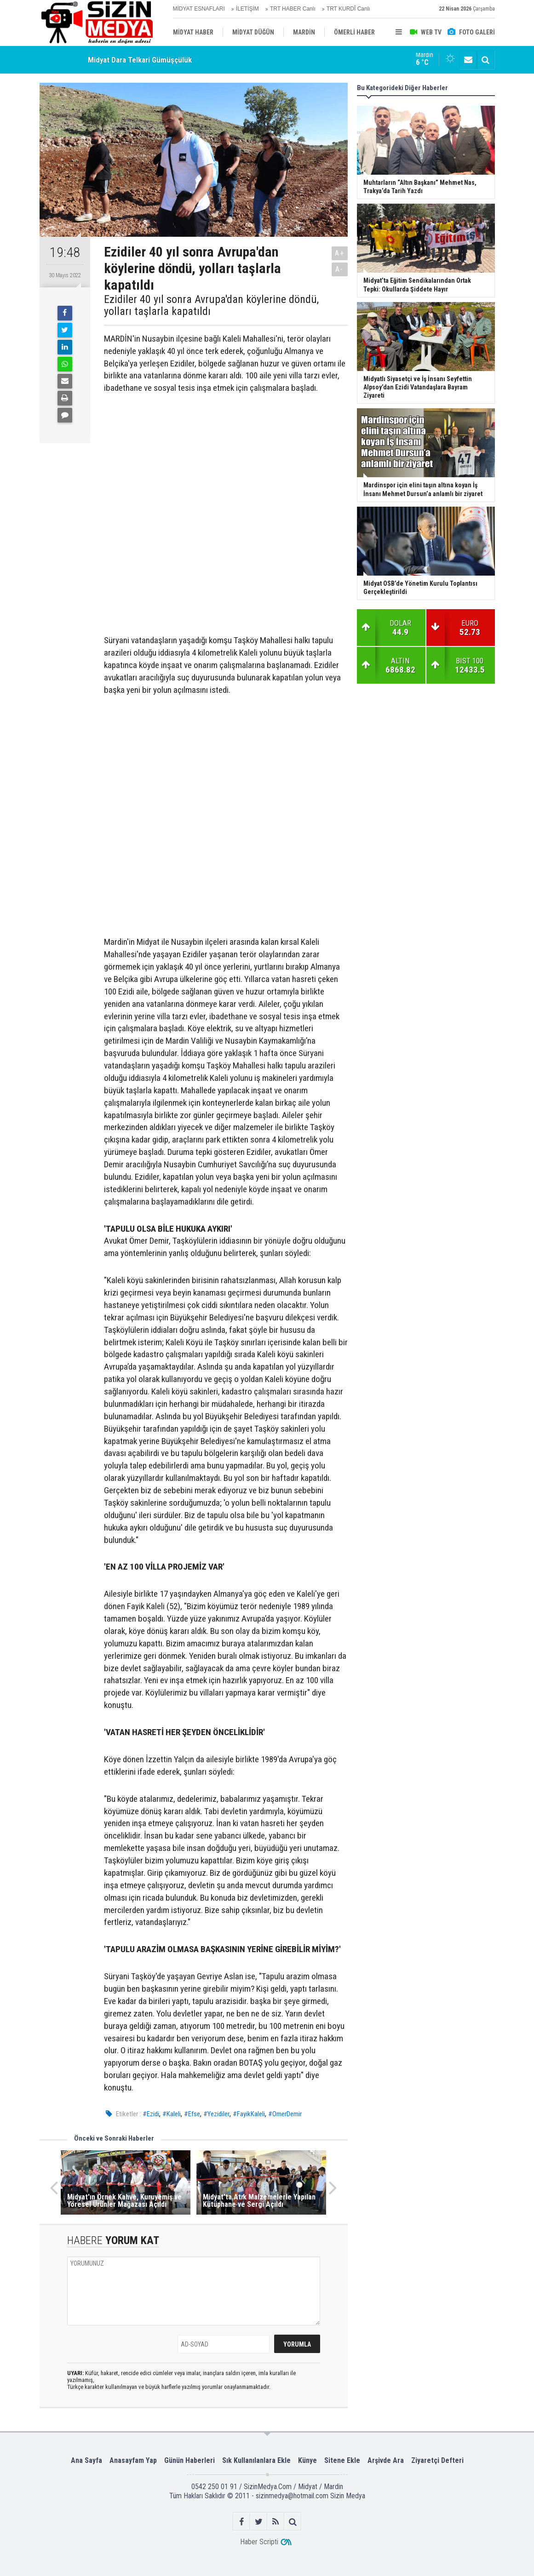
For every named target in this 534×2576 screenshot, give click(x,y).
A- (339, 269)
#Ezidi (151, 2114)
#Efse (192, 2114)
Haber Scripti (259, 2541)
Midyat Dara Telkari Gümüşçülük (140, 60)
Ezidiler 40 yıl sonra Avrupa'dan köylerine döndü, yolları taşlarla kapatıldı (211, 305)
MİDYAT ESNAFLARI (199, 9)
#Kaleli (171, 2114)
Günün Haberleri (189, 2460)
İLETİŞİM (247, 9)
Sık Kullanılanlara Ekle (256, 2460)
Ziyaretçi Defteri (437, 2460)
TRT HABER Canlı (293, 9)
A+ (340, 253)
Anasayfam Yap (133, 2460)
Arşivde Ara (385, 2460)
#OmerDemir (285, 2114)
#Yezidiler (216, 2114)
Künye (307, 2460)
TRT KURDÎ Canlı (348, 9)
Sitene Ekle (342, 2460)
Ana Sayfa (86, 2460)
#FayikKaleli (249, 2114)
